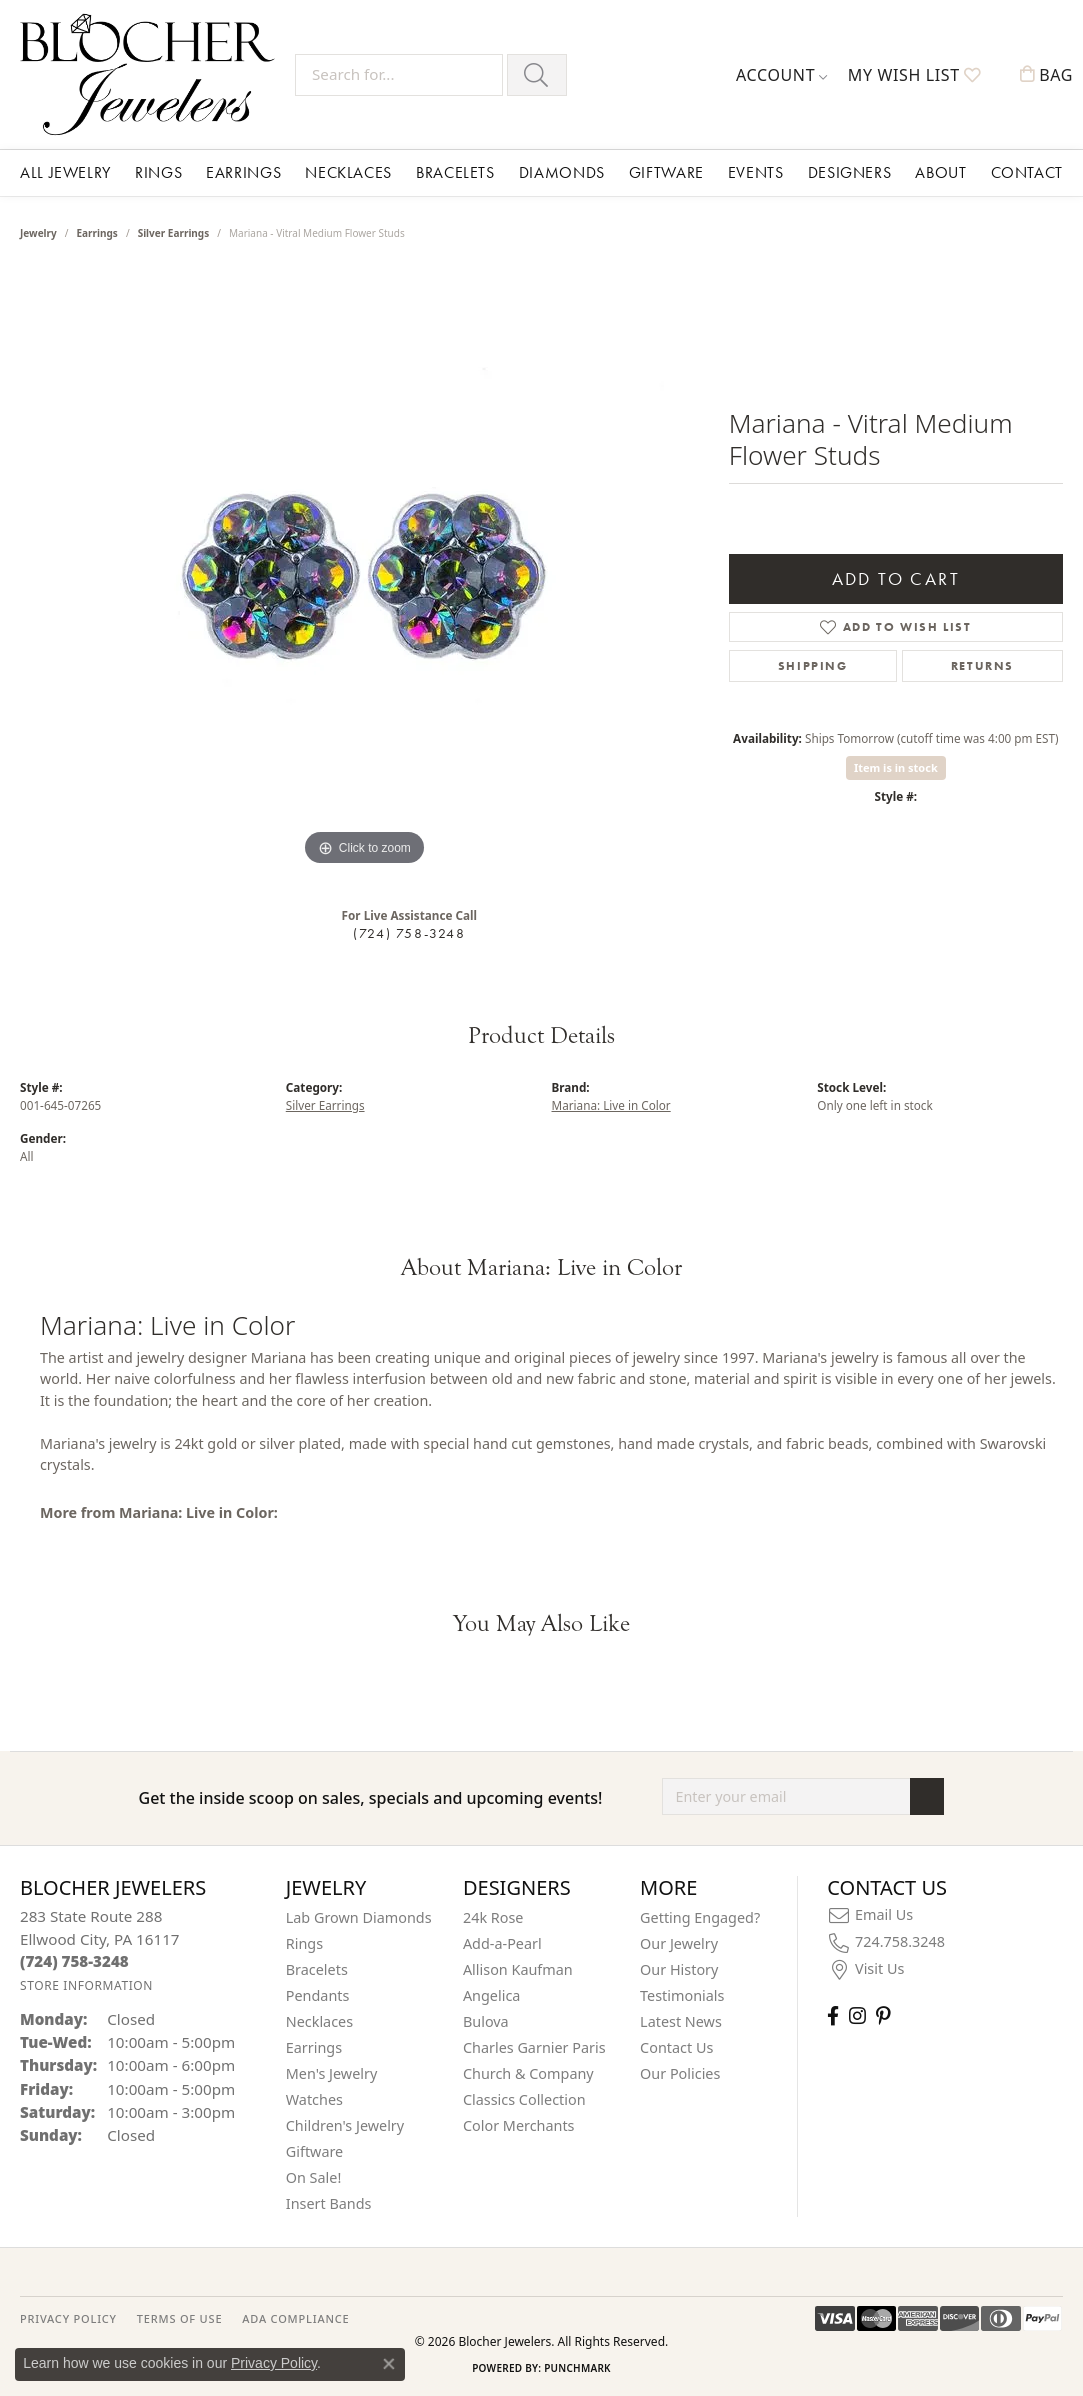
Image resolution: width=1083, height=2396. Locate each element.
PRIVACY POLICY (68, 2318)
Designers (850, 172)
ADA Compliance (295, 2318)
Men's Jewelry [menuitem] (332, 2073)
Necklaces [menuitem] (319, 2021)
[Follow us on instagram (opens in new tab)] (857, 2015)
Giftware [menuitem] (315, 2151)
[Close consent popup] (389, 2364)
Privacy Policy (274, 2363)
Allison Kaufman (518, 1969)
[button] (782, 75)
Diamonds (562, 172)
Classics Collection (524, 2099)
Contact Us (676, 2047)
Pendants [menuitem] (318, 1995)
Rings (158, 172)
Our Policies (680, 2073)
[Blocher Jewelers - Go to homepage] (152, 74)
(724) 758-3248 (409, 933)
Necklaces (348, 172)
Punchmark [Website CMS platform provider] (577, 2368)
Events (756, 172)
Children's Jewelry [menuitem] (345, 2125)
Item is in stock (896, 767)
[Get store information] (86, 1985)
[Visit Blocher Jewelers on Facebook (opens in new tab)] (833, 2015)
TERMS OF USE (179, 2318)
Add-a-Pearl (502, 1943)
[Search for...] (399, 75)
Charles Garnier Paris (534, 2047)
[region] (364, 571)
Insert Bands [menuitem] (329, 2203)
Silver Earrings (174, 233)
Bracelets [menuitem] (317, 1969)
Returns (982, 666)
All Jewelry (65, 172)
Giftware (666, 172)
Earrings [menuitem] (314, 2047)
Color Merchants (519, 2125)
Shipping (813, 666)
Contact (1027, 172)
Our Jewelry (679, 1943)
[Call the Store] (74, 1961)
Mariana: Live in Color (611, 1105)
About (940, 172)
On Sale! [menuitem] (314, 2177)
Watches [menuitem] (314, 2099)
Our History (679, 1969)
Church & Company (528, 2073)
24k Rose (493, 1917)
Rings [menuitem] (304, 1943)
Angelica (491, 1995)
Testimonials (682, 1995)
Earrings (243, 172)
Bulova (486, 2021)
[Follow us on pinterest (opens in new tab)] (883, 2015)
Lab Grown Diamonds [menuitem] (359, 1917)
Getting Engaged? (700, 1917)
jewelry (38, 233)
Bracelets (455, 172)
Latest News (681, 2021)
